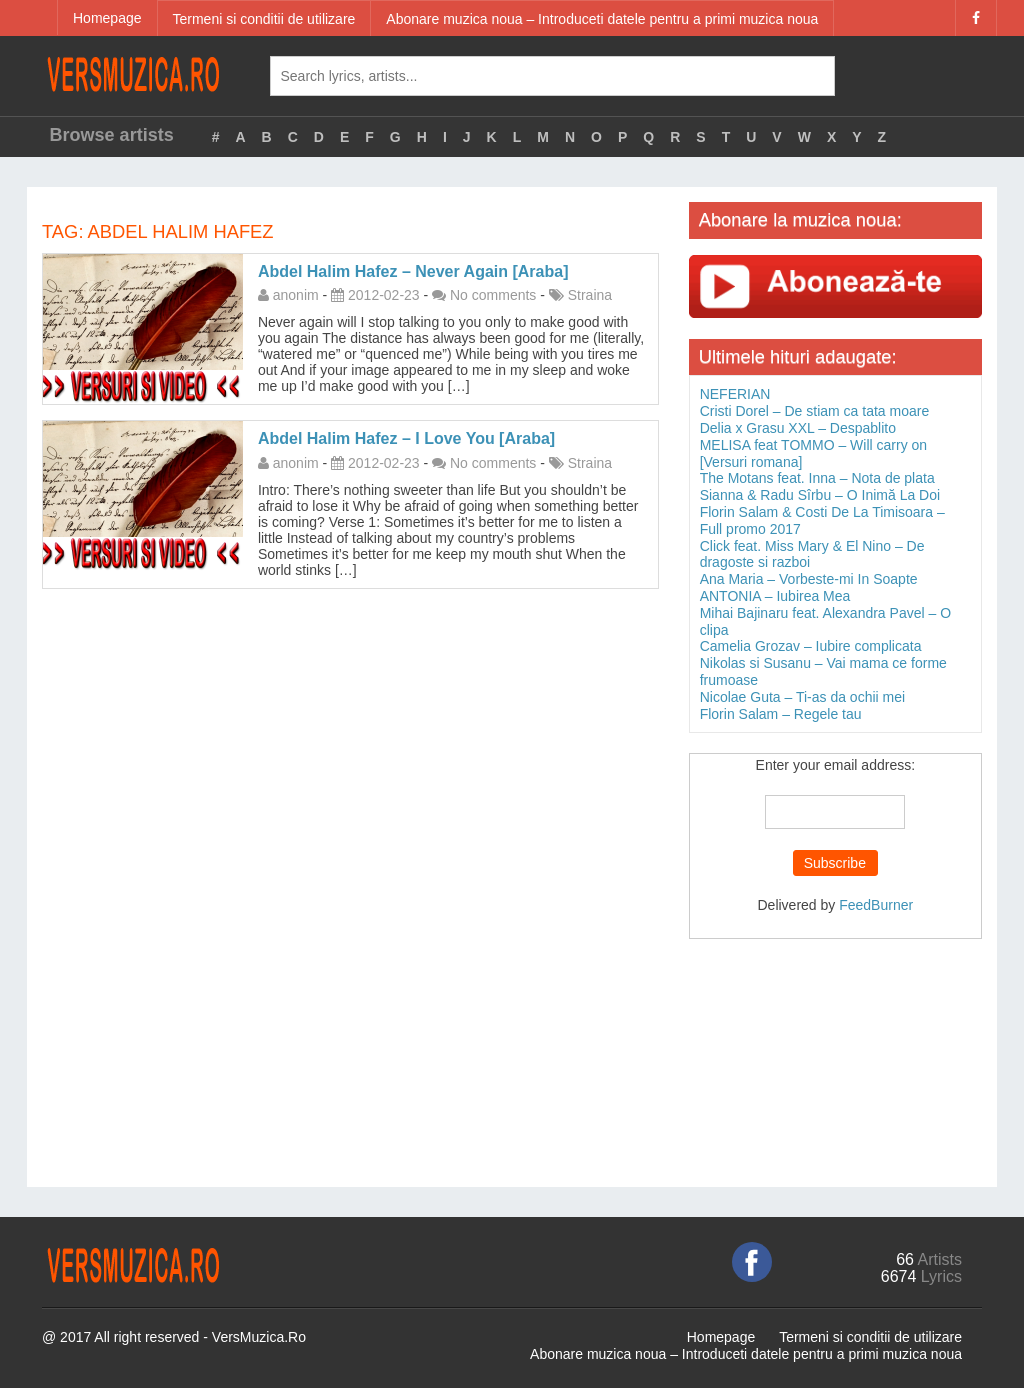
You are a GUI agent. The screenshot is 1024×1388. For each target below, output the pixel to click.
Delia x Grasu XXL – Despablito (798, 428)
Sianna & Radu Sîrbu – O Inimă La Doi (820, 495)
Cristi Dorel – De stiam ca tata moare (815, 411)
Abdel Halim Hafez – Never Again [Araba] (413, 271)
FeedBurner (876, 905)
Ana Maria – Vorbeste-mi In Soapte (809, 579)
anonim (296, 295)
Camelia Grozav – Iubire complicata (811, 646)
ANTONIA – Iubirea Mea (775, 596)
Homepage (107, 18)
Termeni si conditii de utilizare (264, 19)
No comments (493, 295)
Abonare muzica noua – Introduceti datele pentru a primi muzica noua (602, 19)
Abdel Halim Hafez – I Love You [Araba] (406, 438)
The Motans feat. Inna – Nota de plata (817, 478)
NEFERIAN (735, 394)
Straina (590, 295)
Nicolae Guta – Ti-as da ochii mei (802, 697)
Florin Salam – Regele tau (781, 714)
